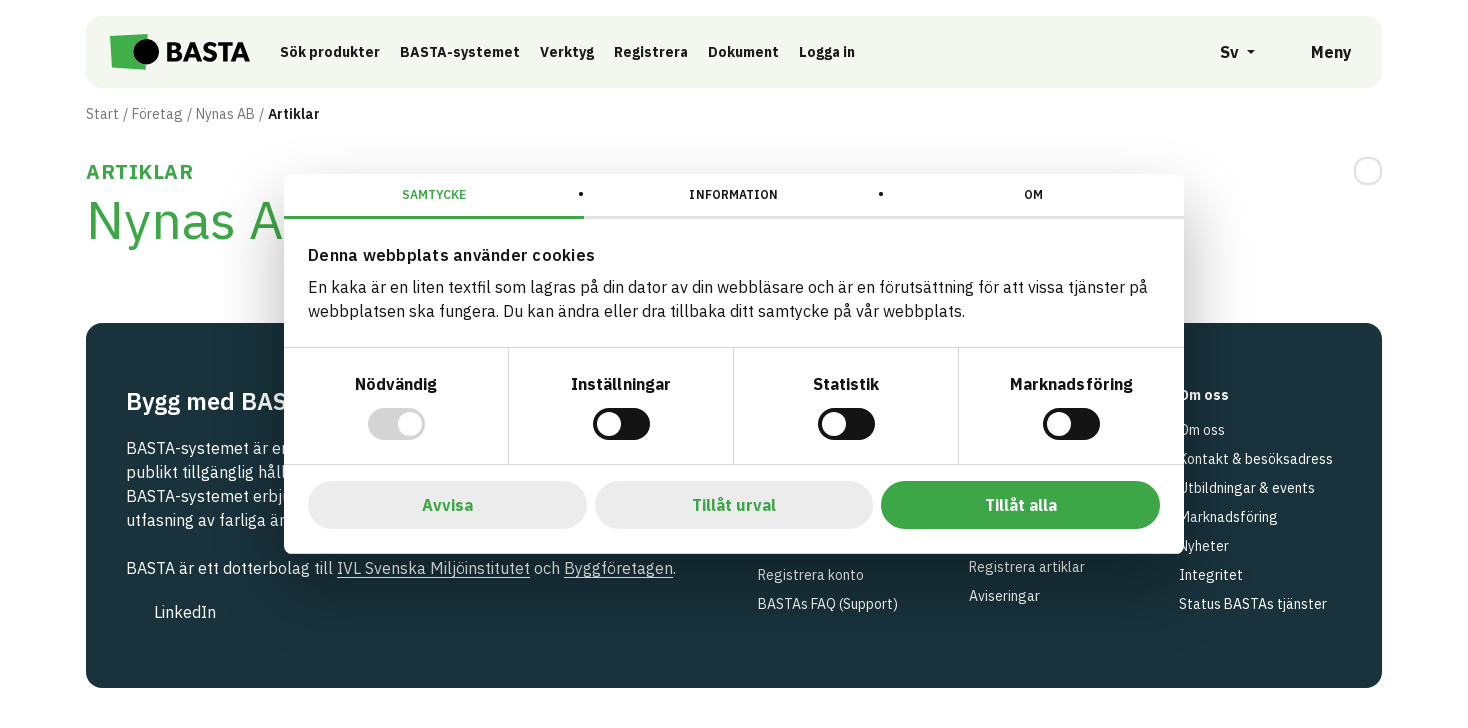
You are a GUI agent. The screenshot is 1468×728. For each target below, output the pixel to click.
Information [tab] (733, 194)
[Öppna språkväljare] (1226, 52)
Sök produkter (330, 52)
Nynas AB (225, 114)
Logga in (832, 51)
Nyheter (1204, 546)
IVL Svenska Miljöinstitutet (433, 568)
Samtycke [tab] (434, 194)
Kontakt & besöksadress (1256, 459)
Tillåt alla (1021, 505)
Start (102, 114)
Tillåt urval (734, 505)
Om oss (1202, 430)
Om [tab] (1033, 194)
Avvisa (447, 505)
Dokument (743, 52)
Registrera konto (811, 575)
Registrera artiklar (1027, 567)
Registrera (651, 52)
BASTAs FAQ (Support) (828, 604)
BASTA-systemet (460, 52)
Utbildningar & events (1247, 488)
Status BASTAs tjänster (1253, 604)
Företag (157, 114)
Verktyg (567, 52)
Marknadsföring (1228, 517)
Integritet (1211, 575)
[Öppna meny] (1317, 52)
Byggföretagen (618, 568)
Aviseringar (1004, 596)
